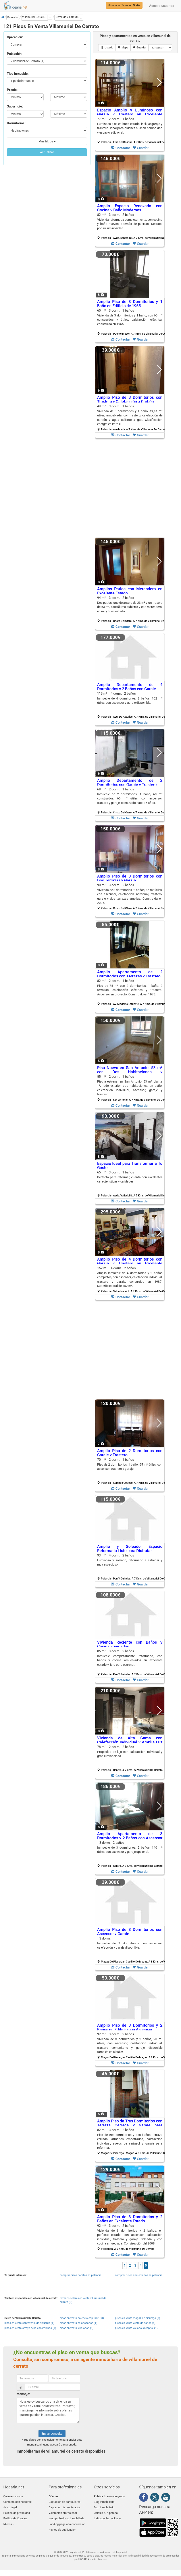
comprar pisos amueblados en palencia (138, 2275)
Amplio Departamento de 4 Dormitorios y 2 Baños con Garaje (129, 686)
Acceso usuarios (161, 6)
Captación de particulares (65, 2501)
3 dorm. (131, 1949)
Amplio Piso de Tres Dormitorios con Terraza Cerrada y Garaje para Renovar (129, 2125)
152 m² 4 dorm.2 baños (131, 1279)
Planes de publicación (62, 2527)
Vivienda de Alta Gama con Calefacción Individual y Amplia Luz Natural (129, 1742)
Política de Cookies (15, 2517)
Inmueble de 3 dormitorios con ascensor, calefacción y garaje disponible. (129, 1945)
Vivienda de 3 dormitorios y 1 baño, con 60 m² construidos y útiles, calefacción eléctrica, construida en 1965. (129, 320)
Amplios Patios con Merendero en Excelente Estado (129, 591)
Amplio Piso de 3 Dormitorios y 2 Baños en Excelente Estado (129, 2218)
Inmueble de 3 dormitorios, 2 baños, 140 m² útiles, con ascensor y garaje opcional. (129, 1849)
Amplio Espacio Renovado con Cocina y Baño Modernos (129, 208)
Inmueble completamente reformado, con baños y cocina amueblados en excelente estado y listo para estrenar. (129, 1660)
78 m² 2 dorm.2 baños (130, 1758)
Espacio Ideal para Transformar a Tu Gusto (129, 1165)
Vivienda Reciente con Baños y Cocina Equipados (129, 1644)
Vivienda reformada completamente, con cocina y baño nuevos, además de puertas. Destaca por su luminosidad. (129, 224)
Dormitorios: (16, 123)
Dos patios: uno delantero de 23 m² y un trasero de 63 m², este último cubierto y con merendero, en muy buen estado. (129, 607)
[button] (68, 18)
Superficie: (15, 106)
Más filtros (47, 141)
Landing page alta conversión (67, 2522)
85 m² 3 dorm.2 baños (131, 1662)
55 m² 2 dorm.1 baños (131, 1088)
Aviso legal (10, 2506)
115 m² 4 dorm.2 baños (131, 705)
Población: (14, 54)
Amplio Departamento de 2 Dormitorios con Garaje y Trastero (129, 782)
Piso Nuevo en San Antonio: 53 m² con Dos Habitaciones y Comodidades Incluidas (129, 1072)
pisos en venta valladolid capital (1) (136, 2328)
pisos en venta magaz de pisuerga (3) (137, 2318)
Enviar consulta (52, 2433)
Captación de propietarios (65, 2506)
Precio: (12, 90)
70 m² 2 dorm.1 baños (131, 1471)
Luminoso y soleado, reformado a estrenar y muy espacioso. (129, 1562)
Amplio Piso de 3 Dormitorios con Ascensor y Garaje (129, 1931)
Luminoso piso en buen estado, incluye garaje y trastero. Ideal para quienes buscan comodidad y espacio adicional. (129, 128)
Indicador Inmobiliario (107, 2517)
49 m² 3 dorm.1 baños (131, 417)
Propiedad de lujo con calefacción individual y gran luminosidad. (129, 1754)
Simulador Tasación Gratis (124, 5)
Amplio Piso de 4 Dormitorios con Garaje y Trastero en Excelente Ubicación (129, 1263)
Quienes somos (13, 2496)
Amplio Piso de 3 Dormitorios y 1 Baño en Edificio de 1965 (129, 303)
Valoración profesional (63, 2511)
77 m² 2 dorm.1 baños (131, 130)
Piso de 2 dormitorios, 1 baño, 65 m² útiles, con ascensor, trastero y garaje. (129, 1466)
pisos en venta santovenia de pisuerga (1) (29, 2323)
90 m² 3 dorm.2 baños (131, 896)
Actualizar (47, 152)
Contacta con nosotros (17, 2501)
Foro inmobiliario (104, 2506)
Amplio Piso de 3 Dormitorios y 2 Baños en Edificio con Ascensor (129, 2027)
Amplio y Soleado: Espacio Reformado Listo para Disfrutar (129, 1548)
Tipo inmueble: (18, 74)
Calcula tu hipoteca (106, 2511)
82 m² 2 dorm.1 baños (131, 992)
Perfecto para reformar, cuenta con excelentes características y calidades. (129, 1179)
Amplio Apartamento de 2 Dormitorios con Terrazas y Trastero (129, 974)
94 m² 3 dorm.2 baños (131, 609)
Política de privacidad (16, 2511)
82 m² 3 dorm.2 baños (131, 226)
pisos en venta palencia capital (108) (82, 2318)
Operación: (15, 37)
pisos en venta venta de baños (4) (135, 2323)
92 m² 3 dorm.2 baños (131, 2045)
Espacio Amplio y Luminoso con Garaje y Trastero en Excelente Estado (129, 114)
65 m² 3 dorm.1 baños (131, 1183)
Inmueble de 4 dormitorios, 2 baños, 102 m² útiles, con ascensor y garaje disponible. (129, 700)
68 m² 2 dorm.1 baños (131, 800)
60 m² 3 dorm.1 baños (131, 322)
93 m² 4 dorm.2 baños (131, 1566)
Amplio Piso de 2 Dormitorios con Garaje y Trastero (129, 1452)
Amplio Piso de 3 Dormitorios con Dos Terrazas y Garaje (129, 878)
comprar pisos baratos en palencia (80, 2275)
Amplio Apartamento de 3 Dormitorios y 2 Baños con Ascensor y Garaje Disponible (129, 1838)
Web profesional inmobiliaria (66, 2517)
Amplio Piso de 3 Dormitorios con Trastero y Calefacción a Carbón (129, 399)
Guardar (140, 148)
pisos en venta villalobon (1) (76, 2328)
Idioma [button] (9, 2522)
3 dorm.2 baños (130, 1854)
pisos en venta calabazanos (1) (78, 2323)
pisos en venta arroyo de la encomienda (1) (30, 2328)
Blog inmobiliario (104, 2501)
